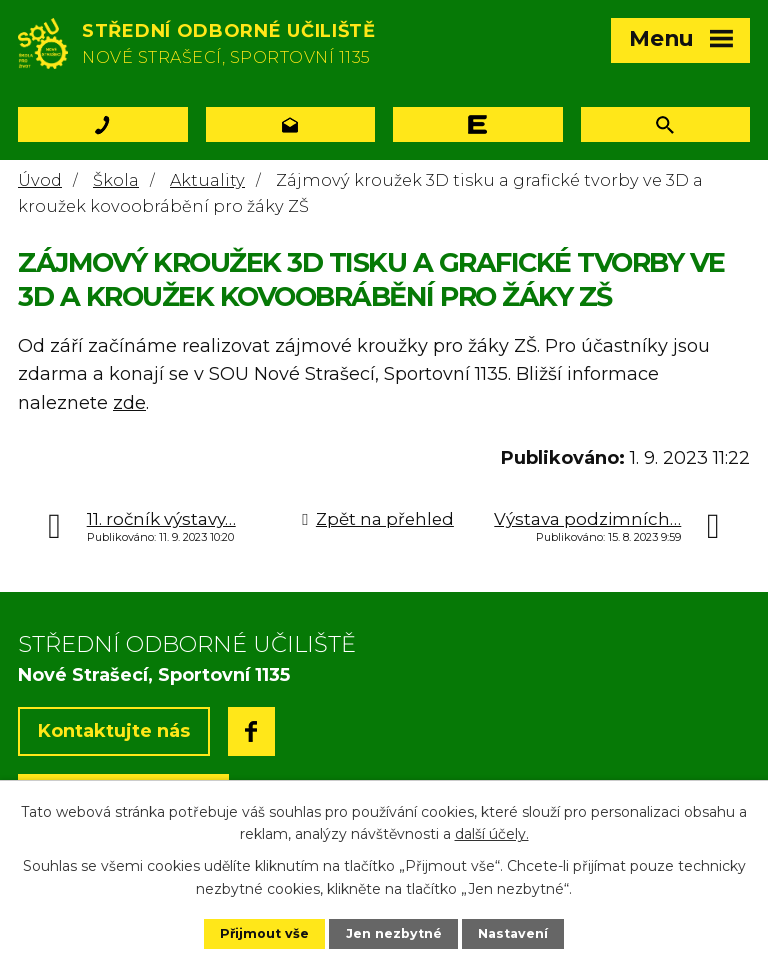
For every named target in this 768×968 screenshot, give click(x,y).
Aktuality (207, 180)
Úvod (40, 180)
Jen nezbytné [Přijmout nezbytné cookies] (394, 933)
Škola (116, 180)
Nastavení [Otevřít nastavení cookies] (513, 933)
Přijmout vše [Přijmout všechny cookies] (264, 933)
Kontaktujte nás (114, 731)
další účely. (492, 834)
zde (129, 403)
